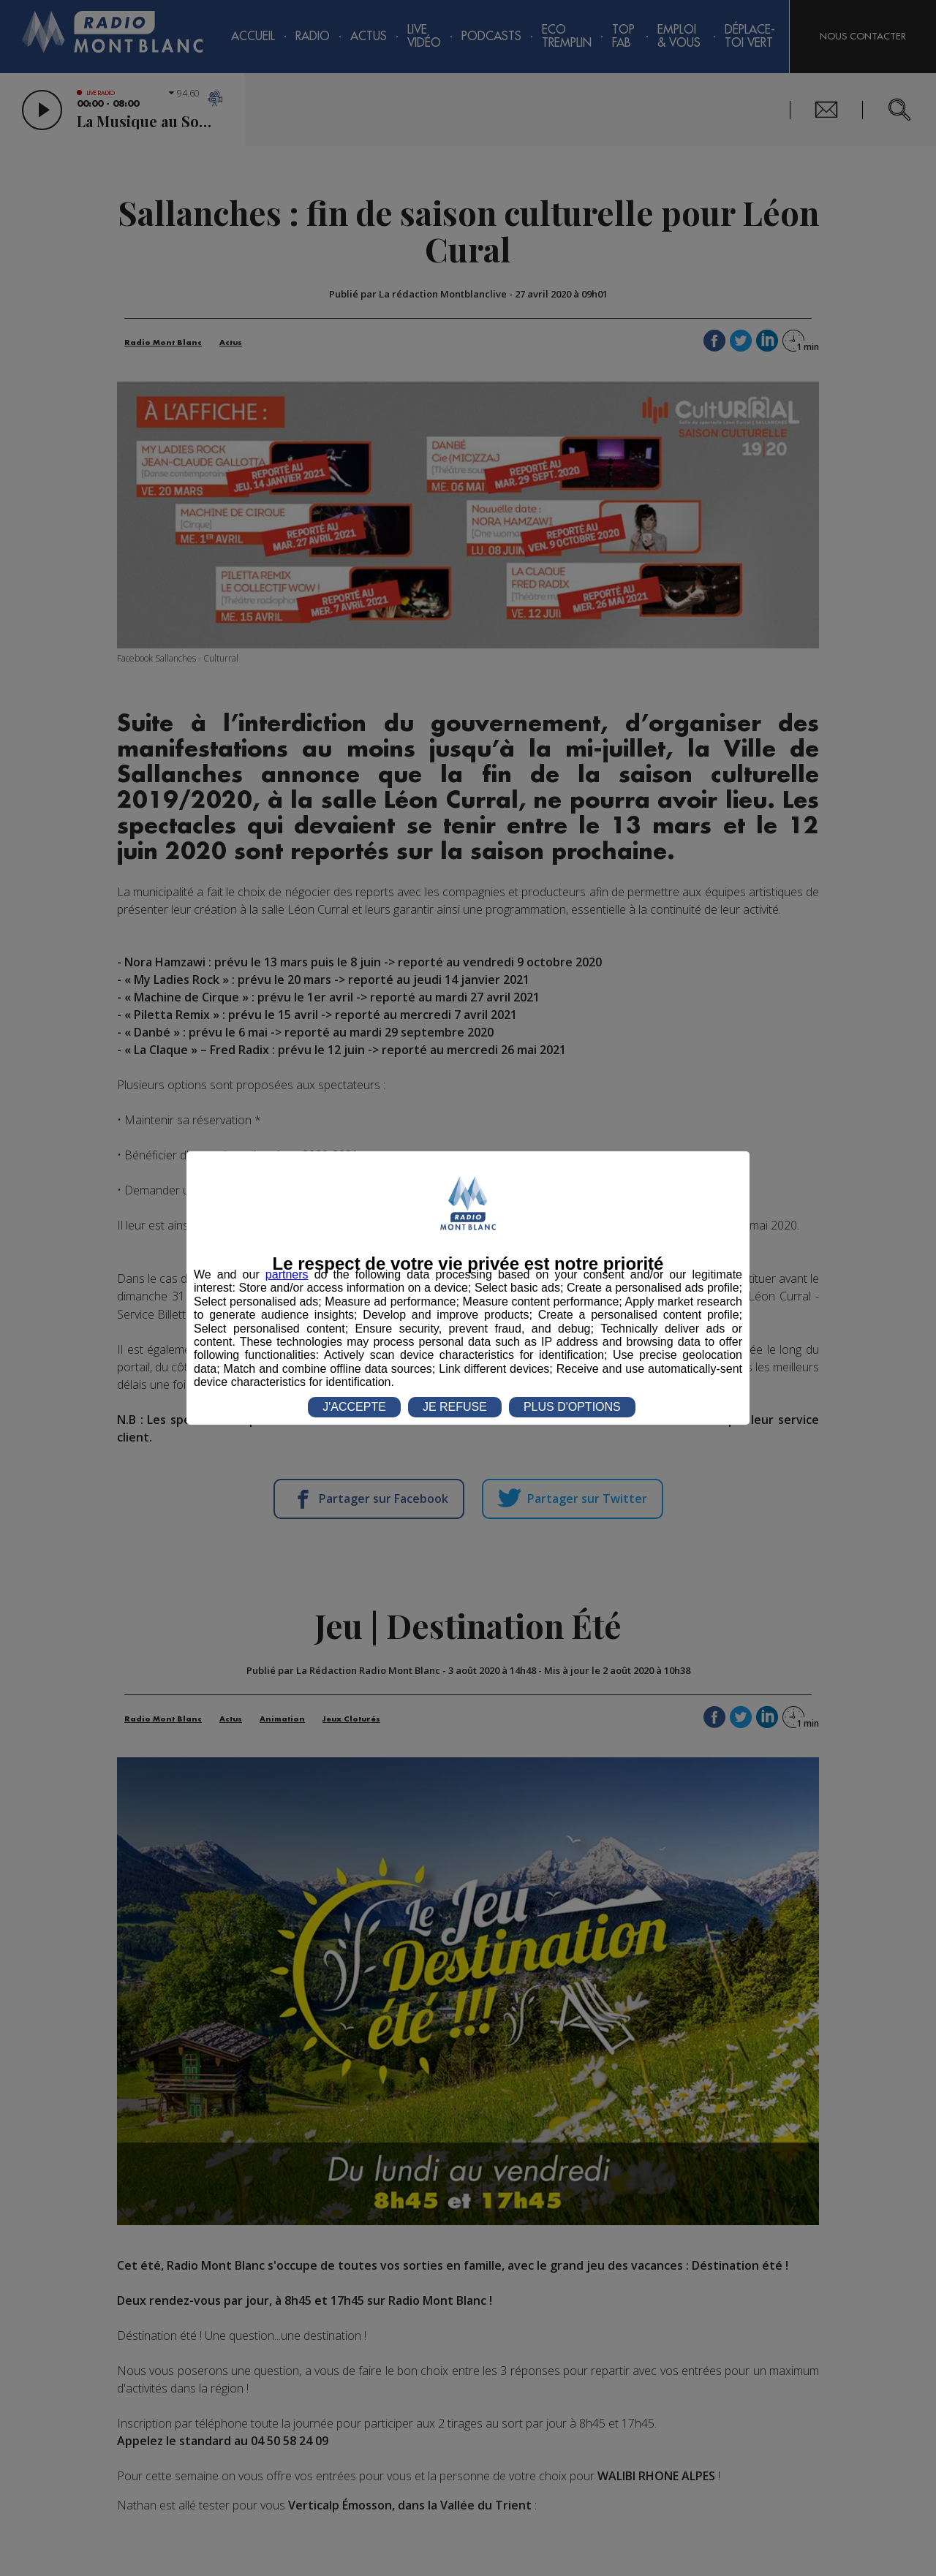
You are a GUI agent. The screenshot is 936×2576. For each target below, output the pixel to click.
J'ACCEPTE (354, 1407)
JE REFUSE (455, 1407)
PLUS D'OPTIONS (572, 1407)
